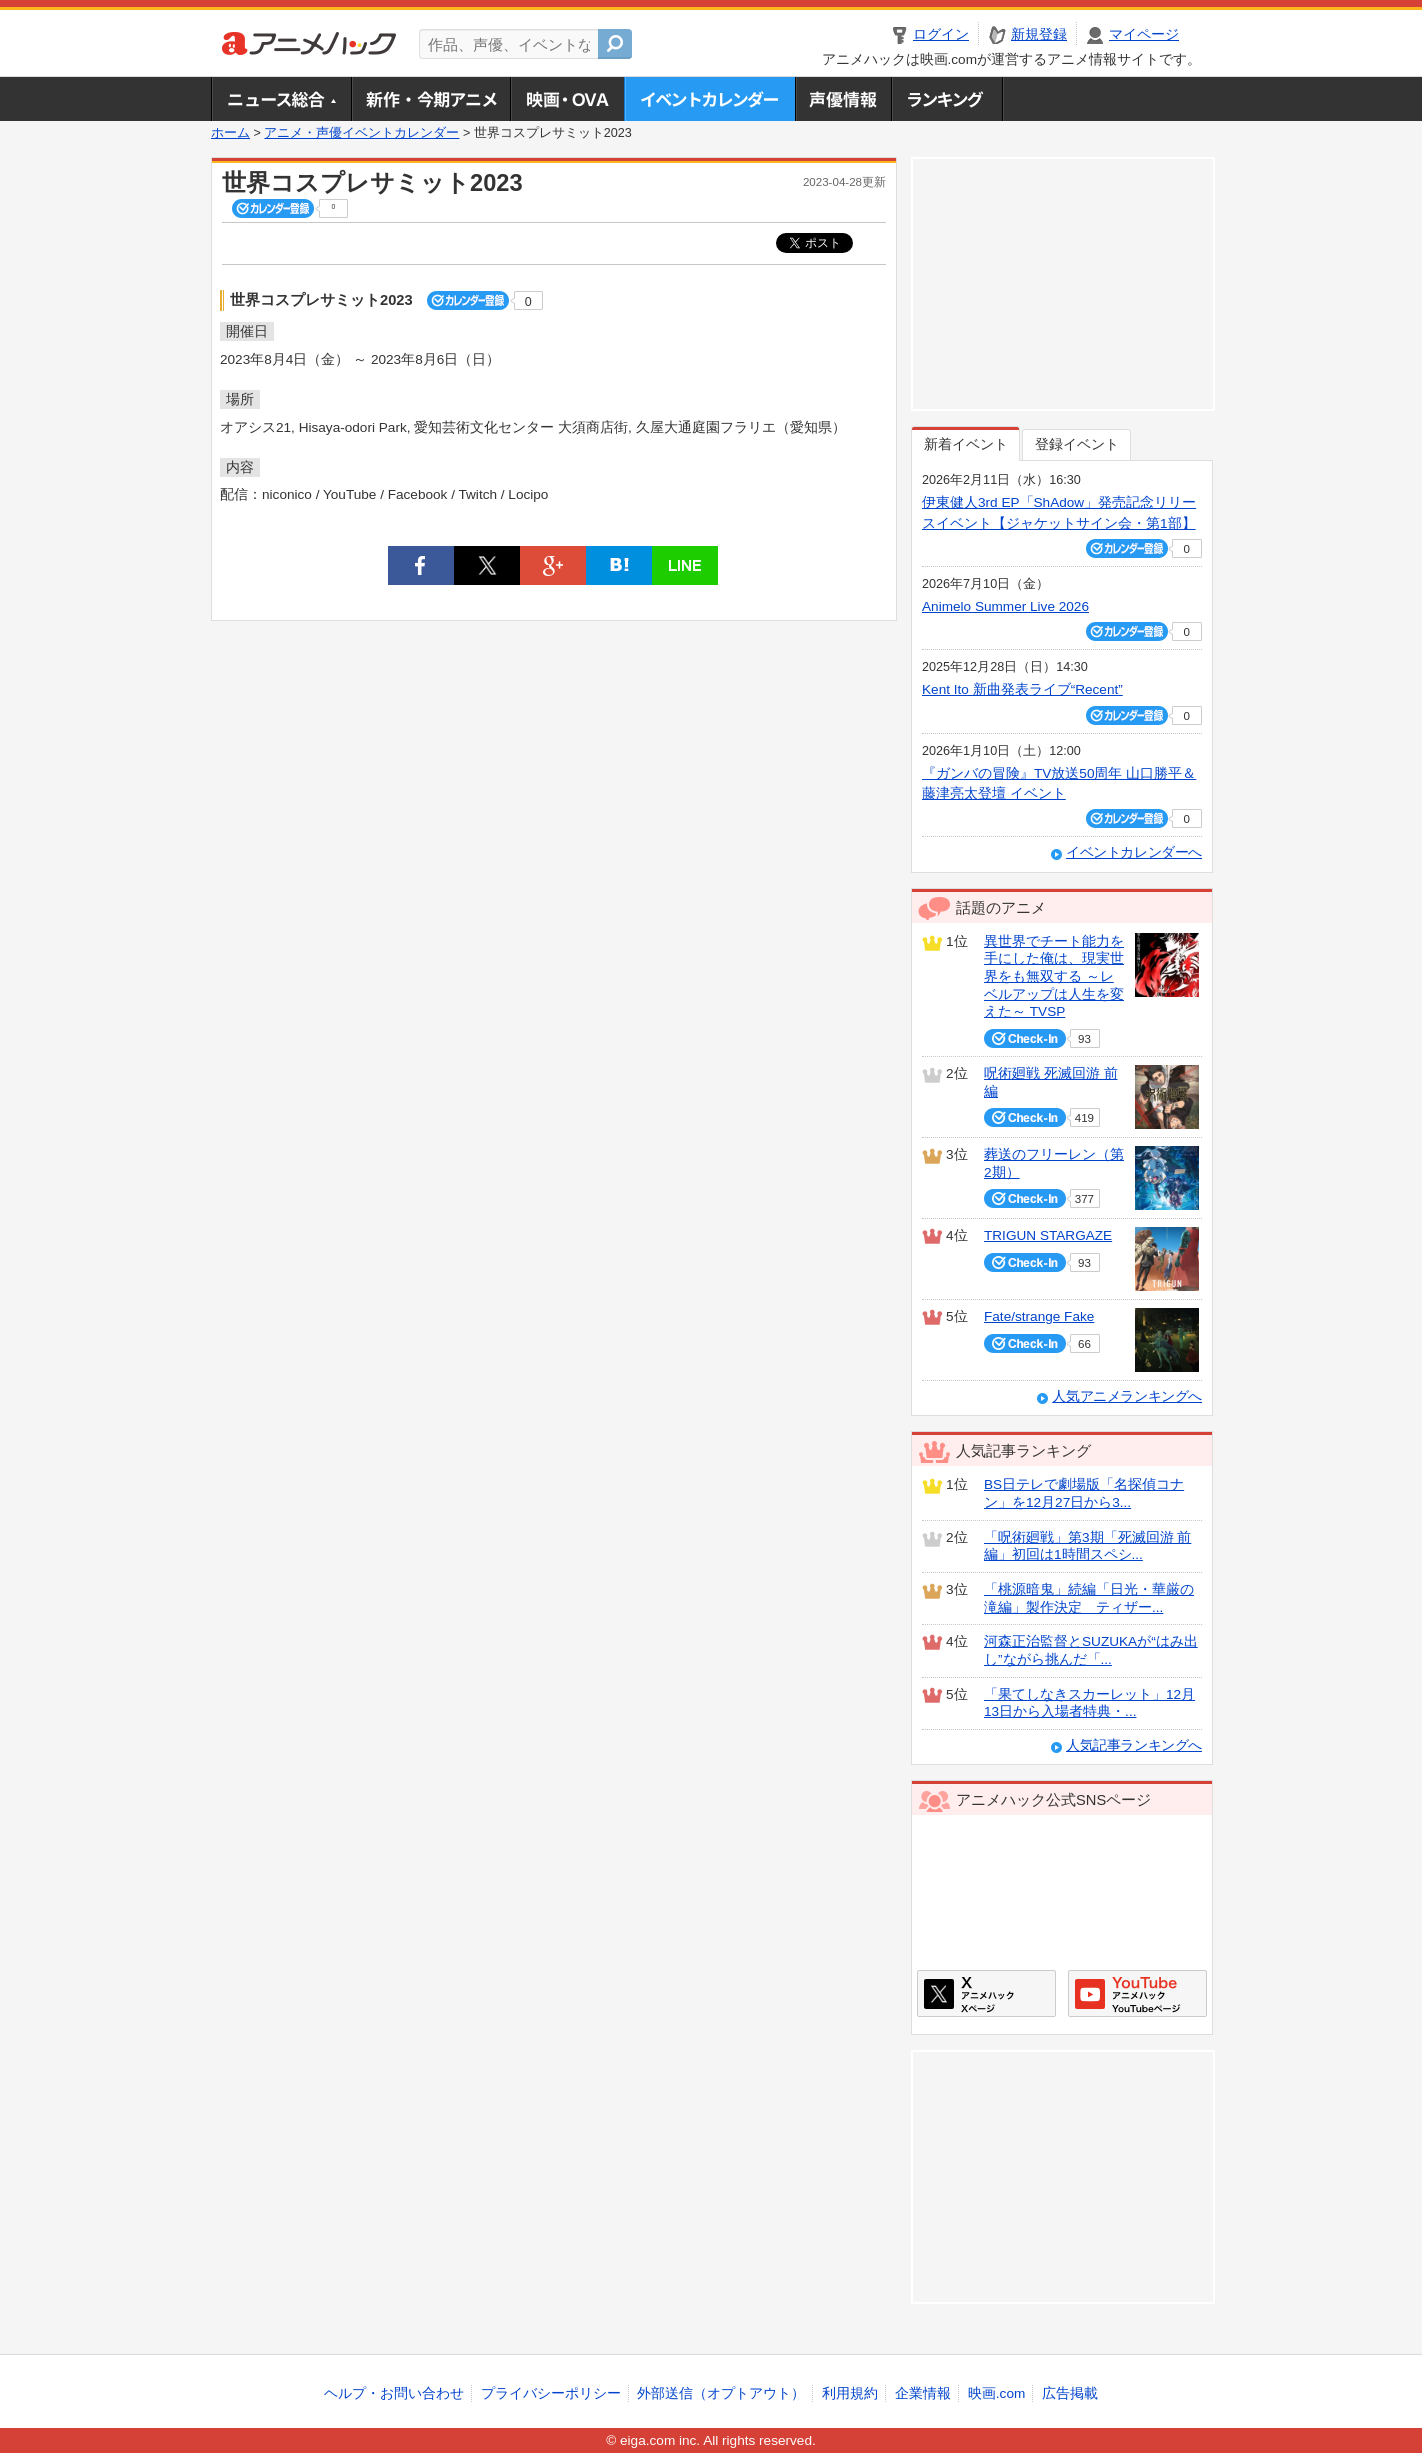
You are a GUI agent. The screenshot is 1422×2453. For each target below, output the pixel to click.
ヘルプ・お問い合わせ (394, 2393)
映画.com (996, 2393)
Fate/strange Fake (1039, 1316)
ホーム (230, 133)
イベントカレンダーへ (1134, 852)
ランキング (947, 99)
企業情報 (923, 2393)
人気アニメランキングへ (1127, 1396)
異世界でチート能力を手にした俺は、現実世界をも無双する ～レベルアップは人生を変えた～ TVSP (1054, 977)
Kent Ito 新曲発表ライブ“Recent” (1022, 689)
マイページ (1144, 34)
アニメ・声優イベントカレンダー (709, 99)
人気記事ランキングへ (1134, 1745)
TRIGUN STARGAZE (1048, 1235)
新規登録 (1039, 34)
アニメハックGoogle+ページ (1137, 1993)
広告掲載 (1070, 2393)
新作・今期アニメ (430, 99)
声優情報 (843, 99)
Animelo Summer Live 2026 (1005, 606)
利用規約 (850, 2393)
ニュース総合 (281, 99)
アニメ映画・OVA (567, 99)
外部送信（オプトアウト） (721, 2393)
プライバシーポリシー (551, 2393)
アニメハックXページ (986, 1993)
